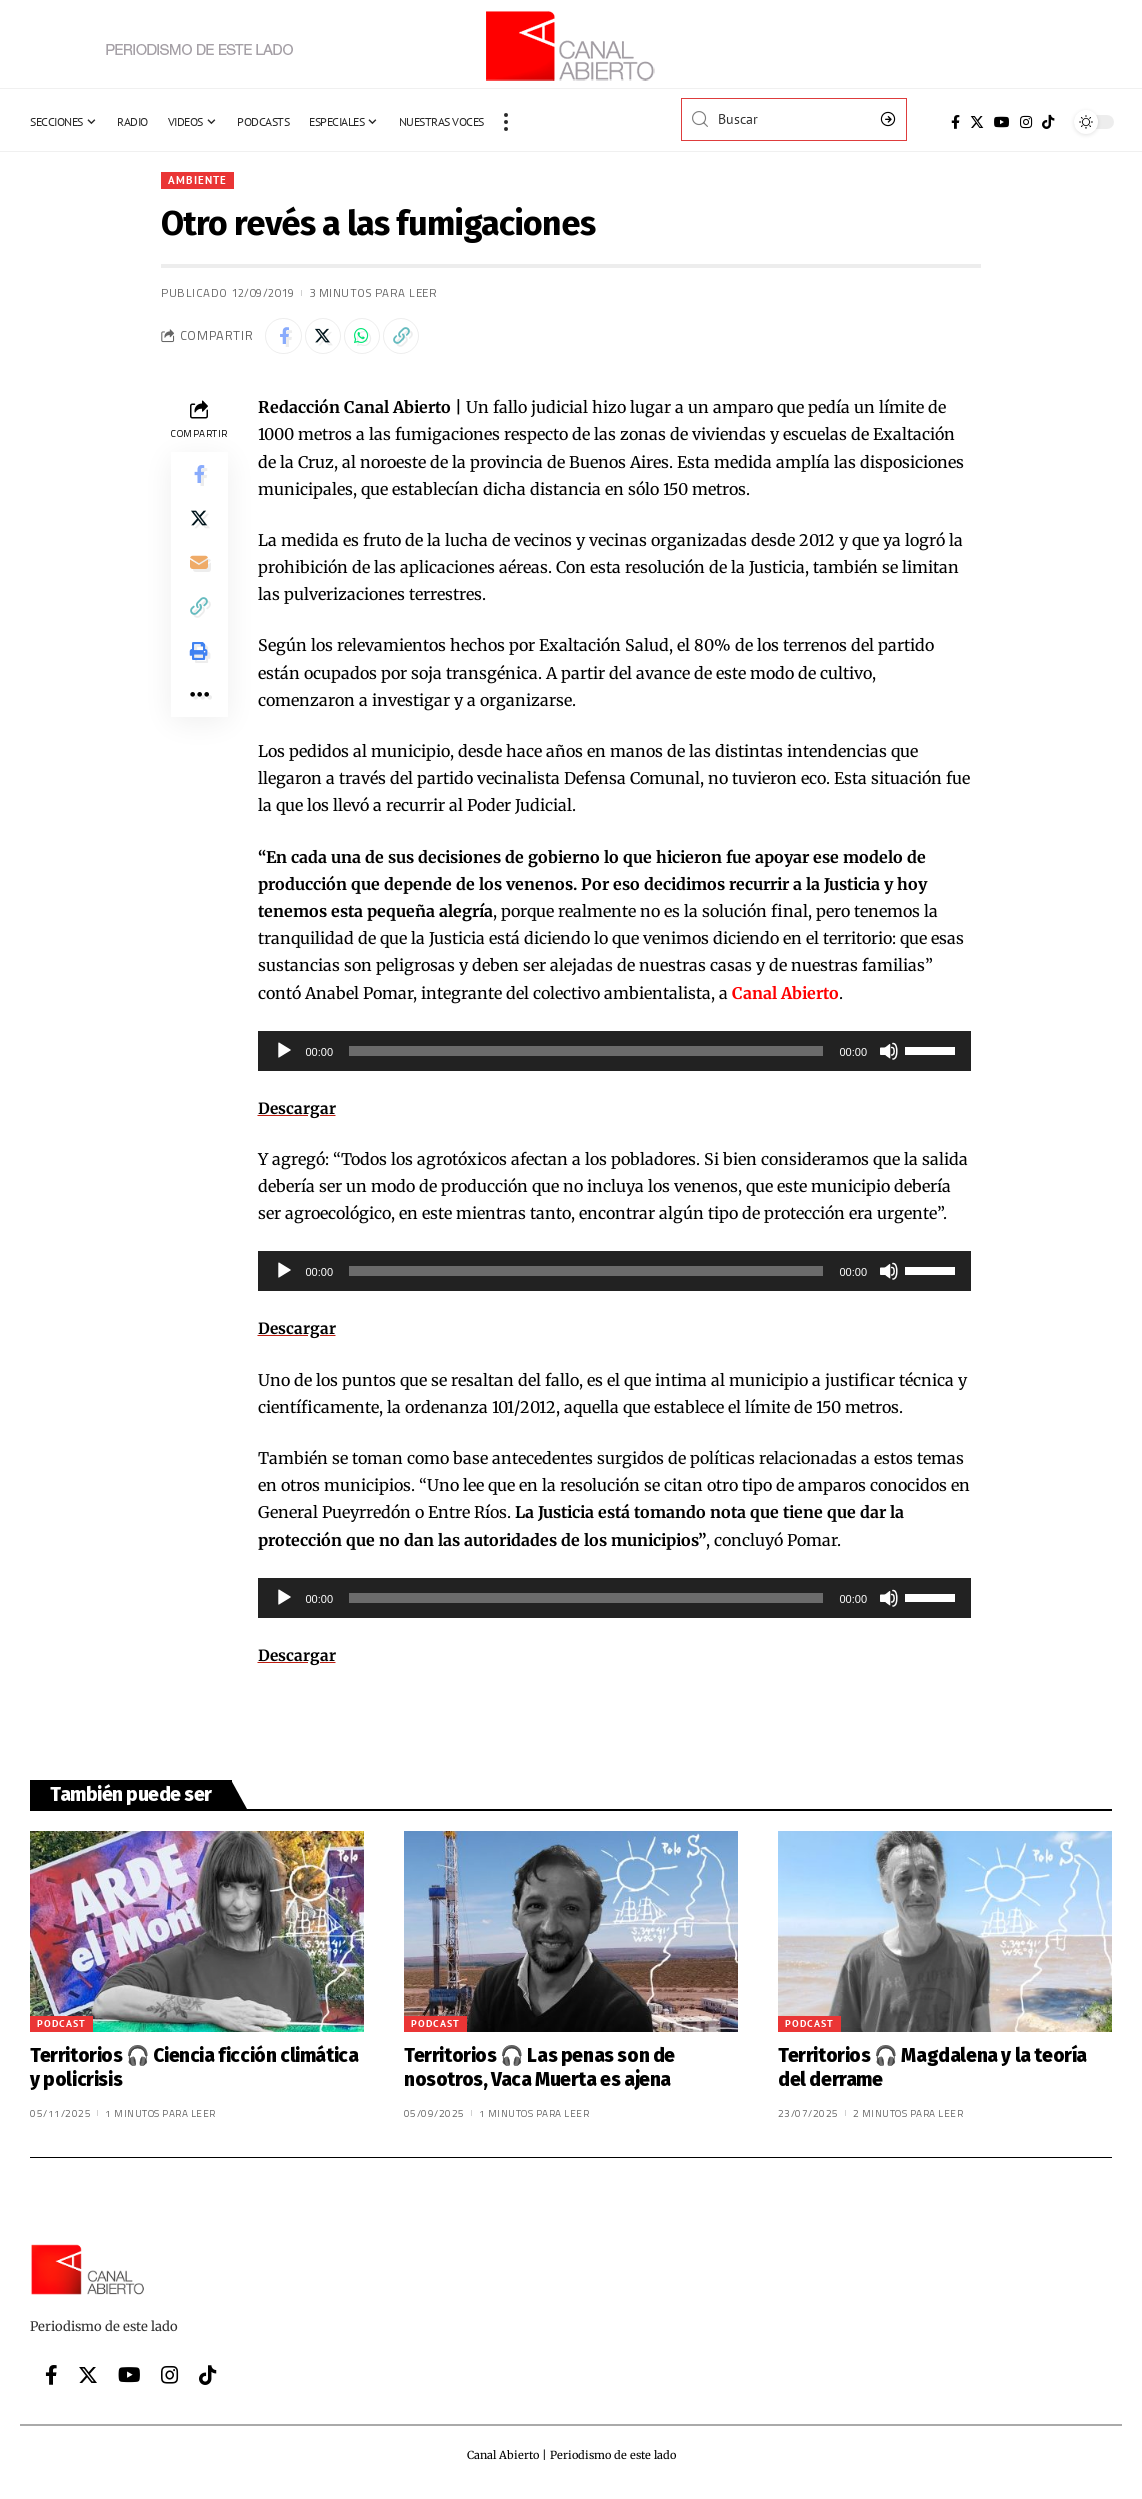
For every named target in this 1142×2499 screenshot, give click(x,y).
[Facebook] (955, 122)
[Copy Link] (414, 339)
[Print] (199, 672)
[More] (199, 720)
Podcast (61, 2027)
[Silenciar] (889, 1055)
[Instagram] (1026, 122)
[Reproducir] (284, 1055)
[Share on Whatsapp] (371, 339)
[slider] (586, 1055)
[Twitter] (977, 122)
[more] (506, 122)
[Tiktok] (1048, 122)
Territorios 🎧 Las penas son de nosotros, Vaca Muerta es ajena (539, 2072)
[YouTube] (1002, 122)
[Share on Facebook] (285, 339)
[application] (615, 1055)
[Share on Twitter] (328, 339)
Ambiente (199, 180)
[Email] (199, 576)
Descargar (297, 1112)
